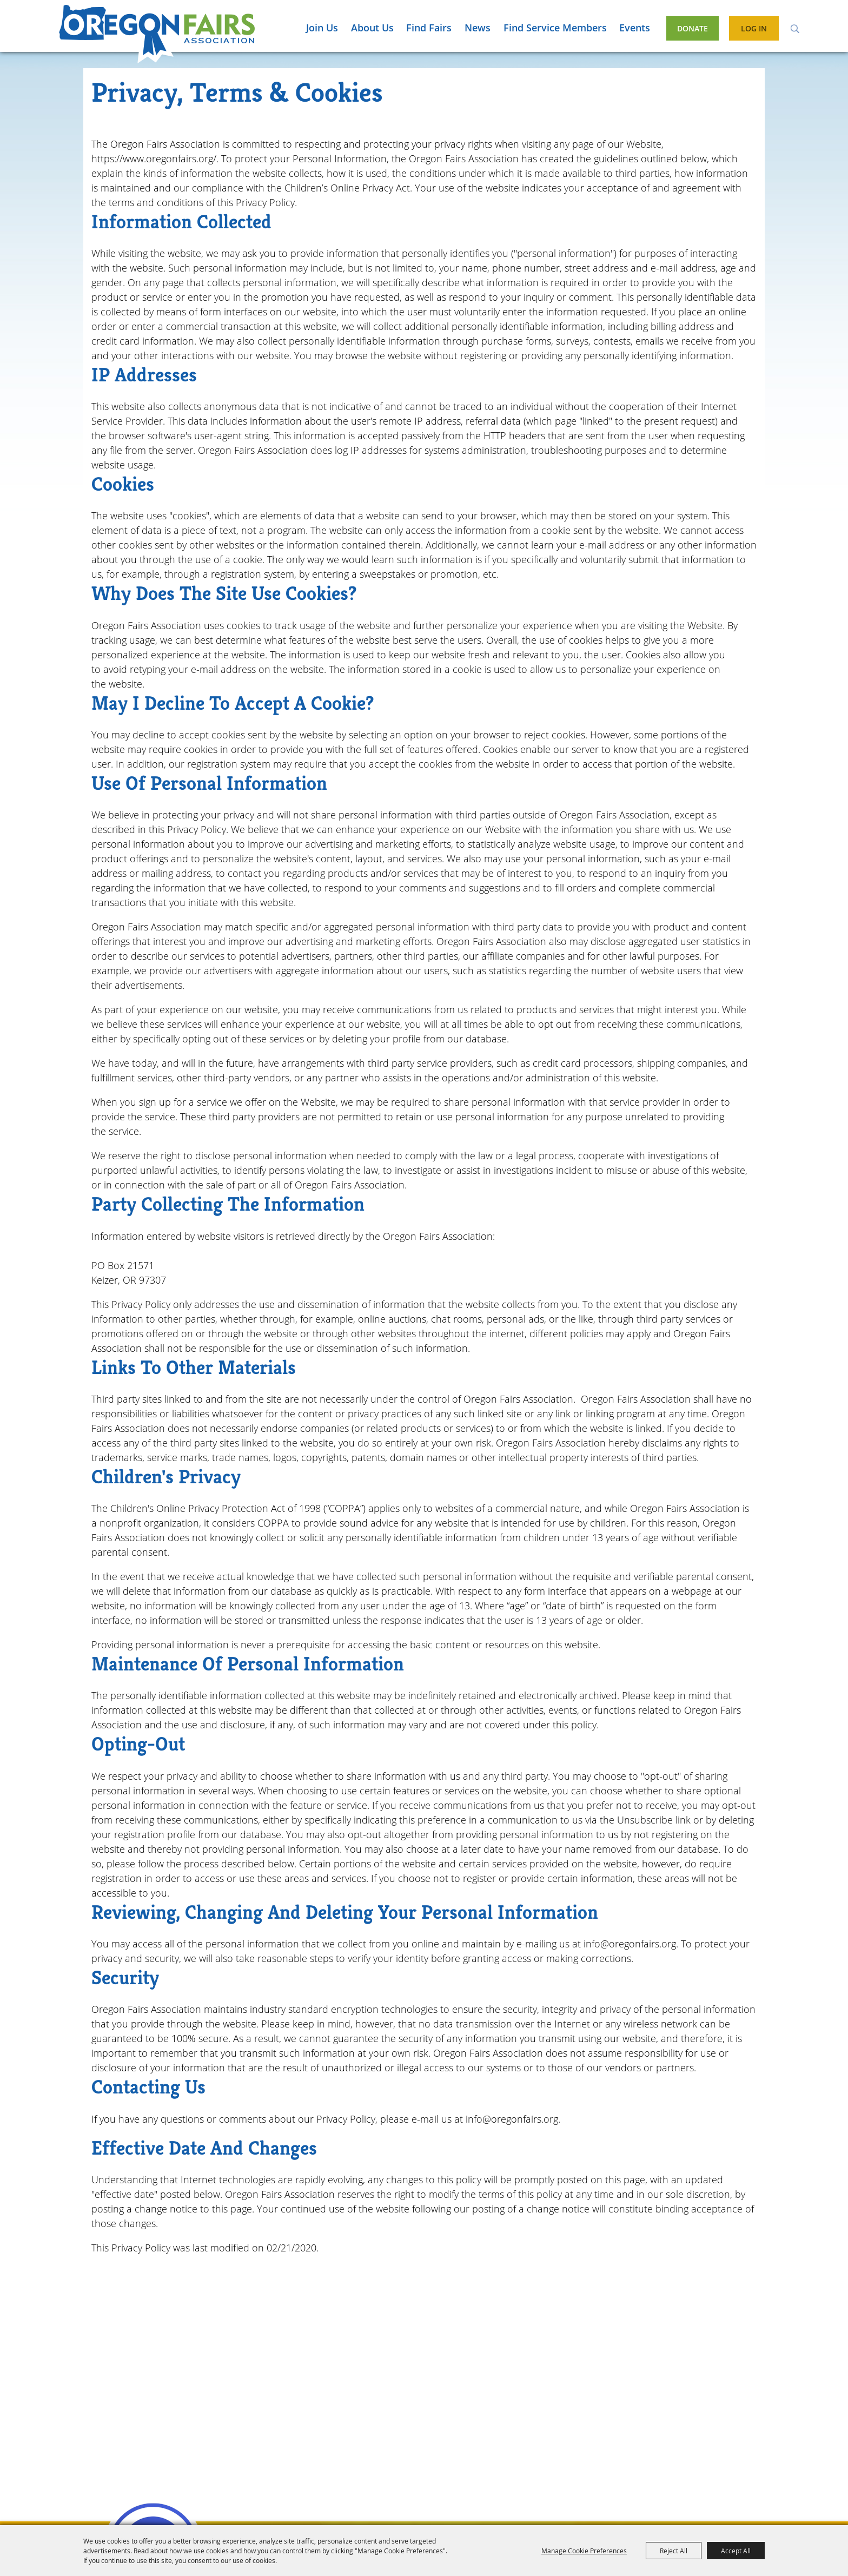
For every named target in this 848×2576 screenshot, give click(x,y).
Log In (754, 28)
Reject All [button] (673, 2550)
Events (634, 27)
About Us (372, 27)
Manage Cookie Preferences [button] (584, 2550)
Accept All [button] (736, 2550)
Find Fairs (429, 27)
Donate (692, 28)
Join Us (322, 27)
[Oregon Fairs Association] (157, 34)
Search (794, 27)
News (478, 27)
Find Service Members (555, 27)
